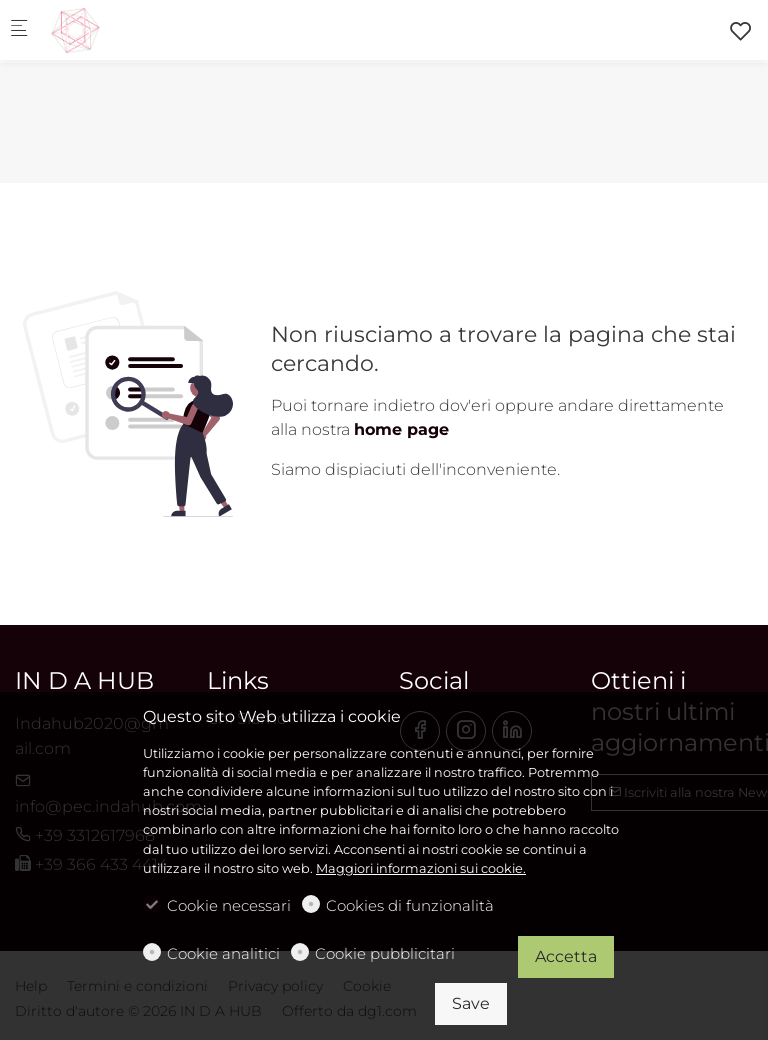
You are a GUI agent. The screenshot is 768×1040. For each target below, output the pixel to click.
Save (471, 1003)
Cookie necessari (229, 905)
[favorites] (741, 31)
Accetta (566, 956)
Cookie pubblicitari (385, 953)
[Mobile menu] (19, 30)
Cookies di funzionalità (410, 905)
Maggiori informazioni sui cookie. (421, 868)
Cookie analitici (223, 953)
